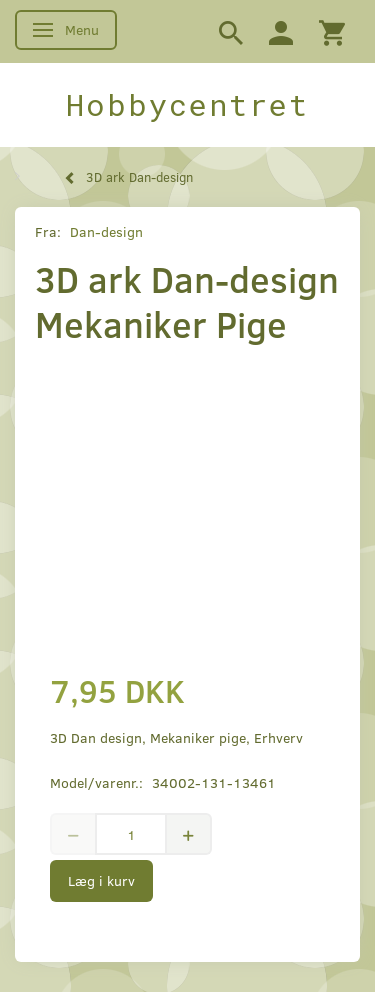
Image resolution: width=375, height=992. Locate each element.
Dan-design (106, 231)
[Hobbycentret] (187, 105)
